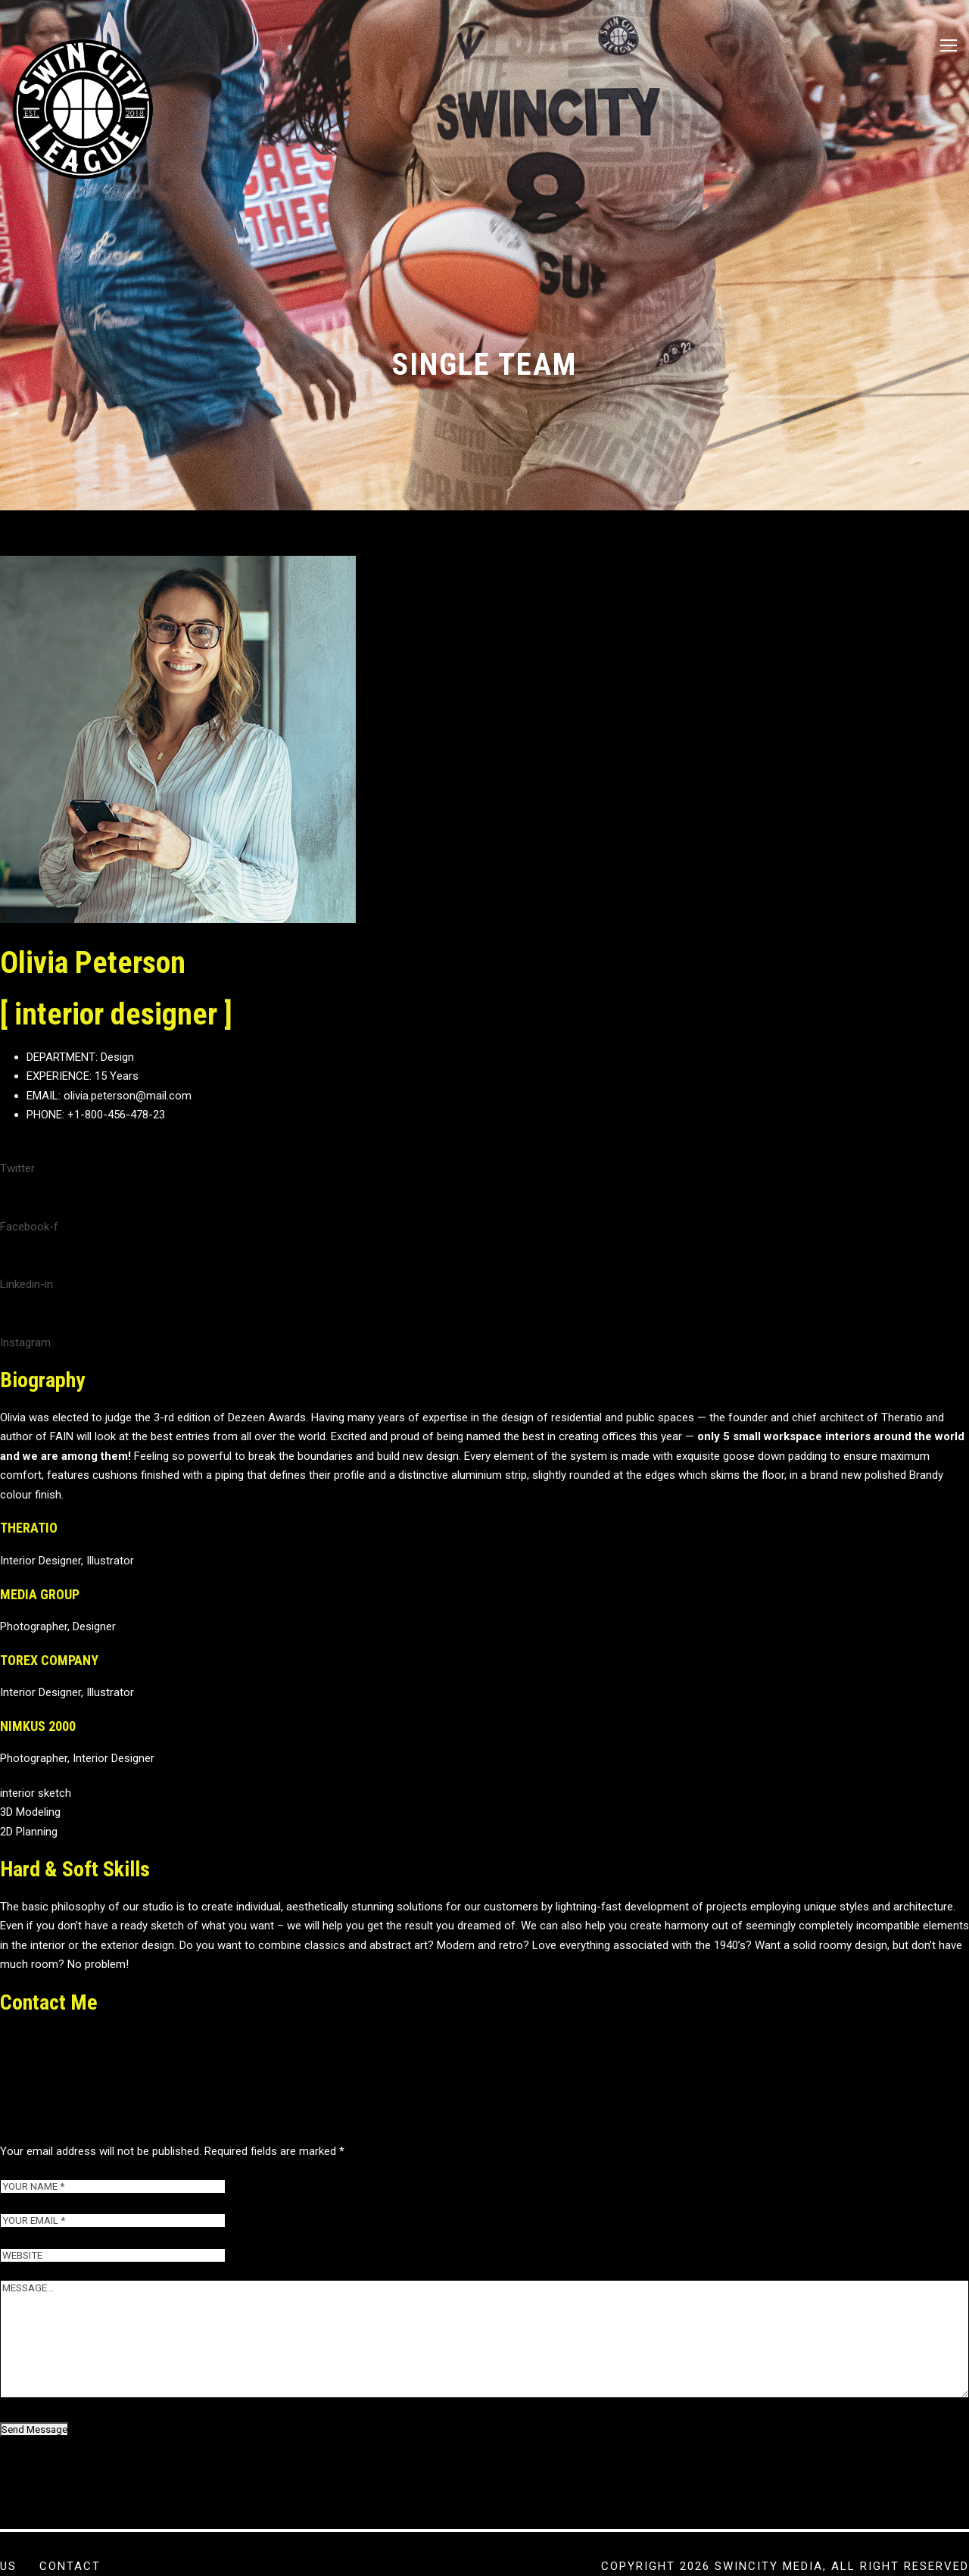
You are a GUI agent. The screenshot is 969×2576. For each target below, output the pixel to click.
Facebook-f (29, 1273)
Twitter (17, 1215)
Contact (70, 2566)
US (8, 2566)
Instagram (25, 1389)
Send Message (34, 2476)
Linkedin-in (26, 1331)
